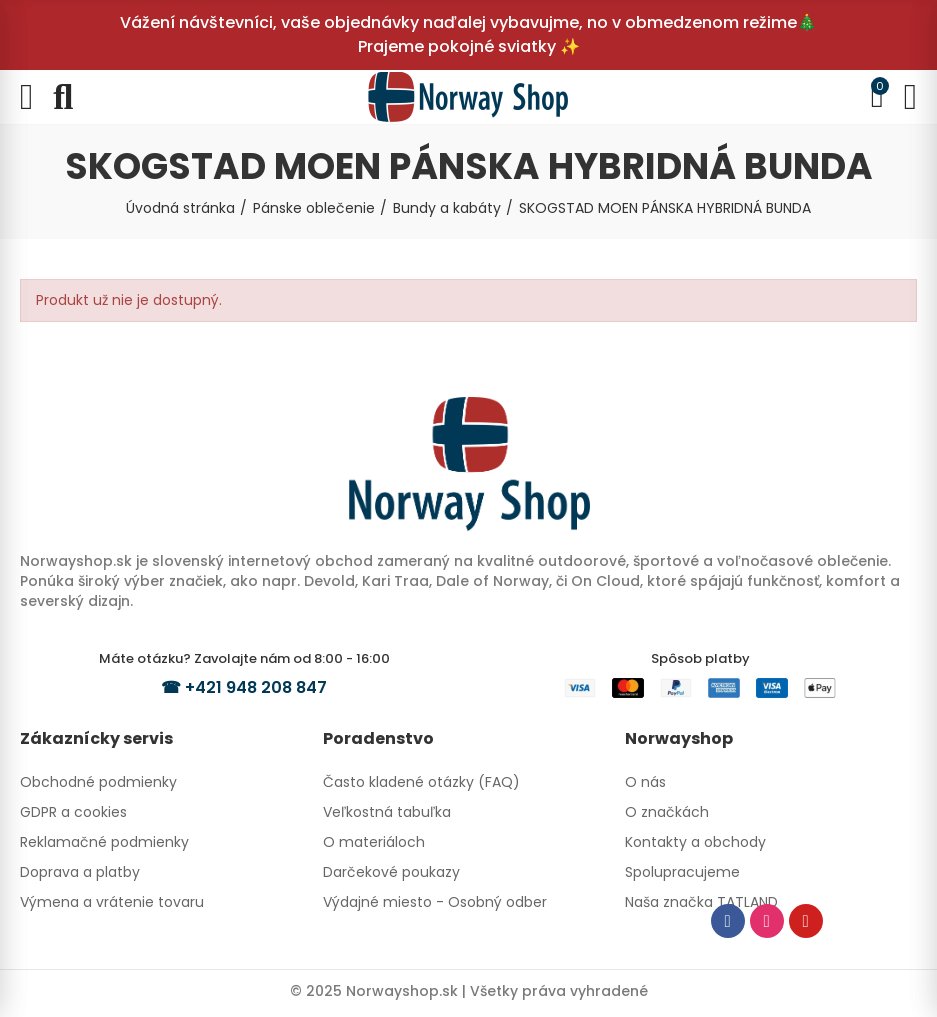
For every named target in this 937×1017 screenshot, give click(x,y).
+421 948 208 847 (256, 687)
